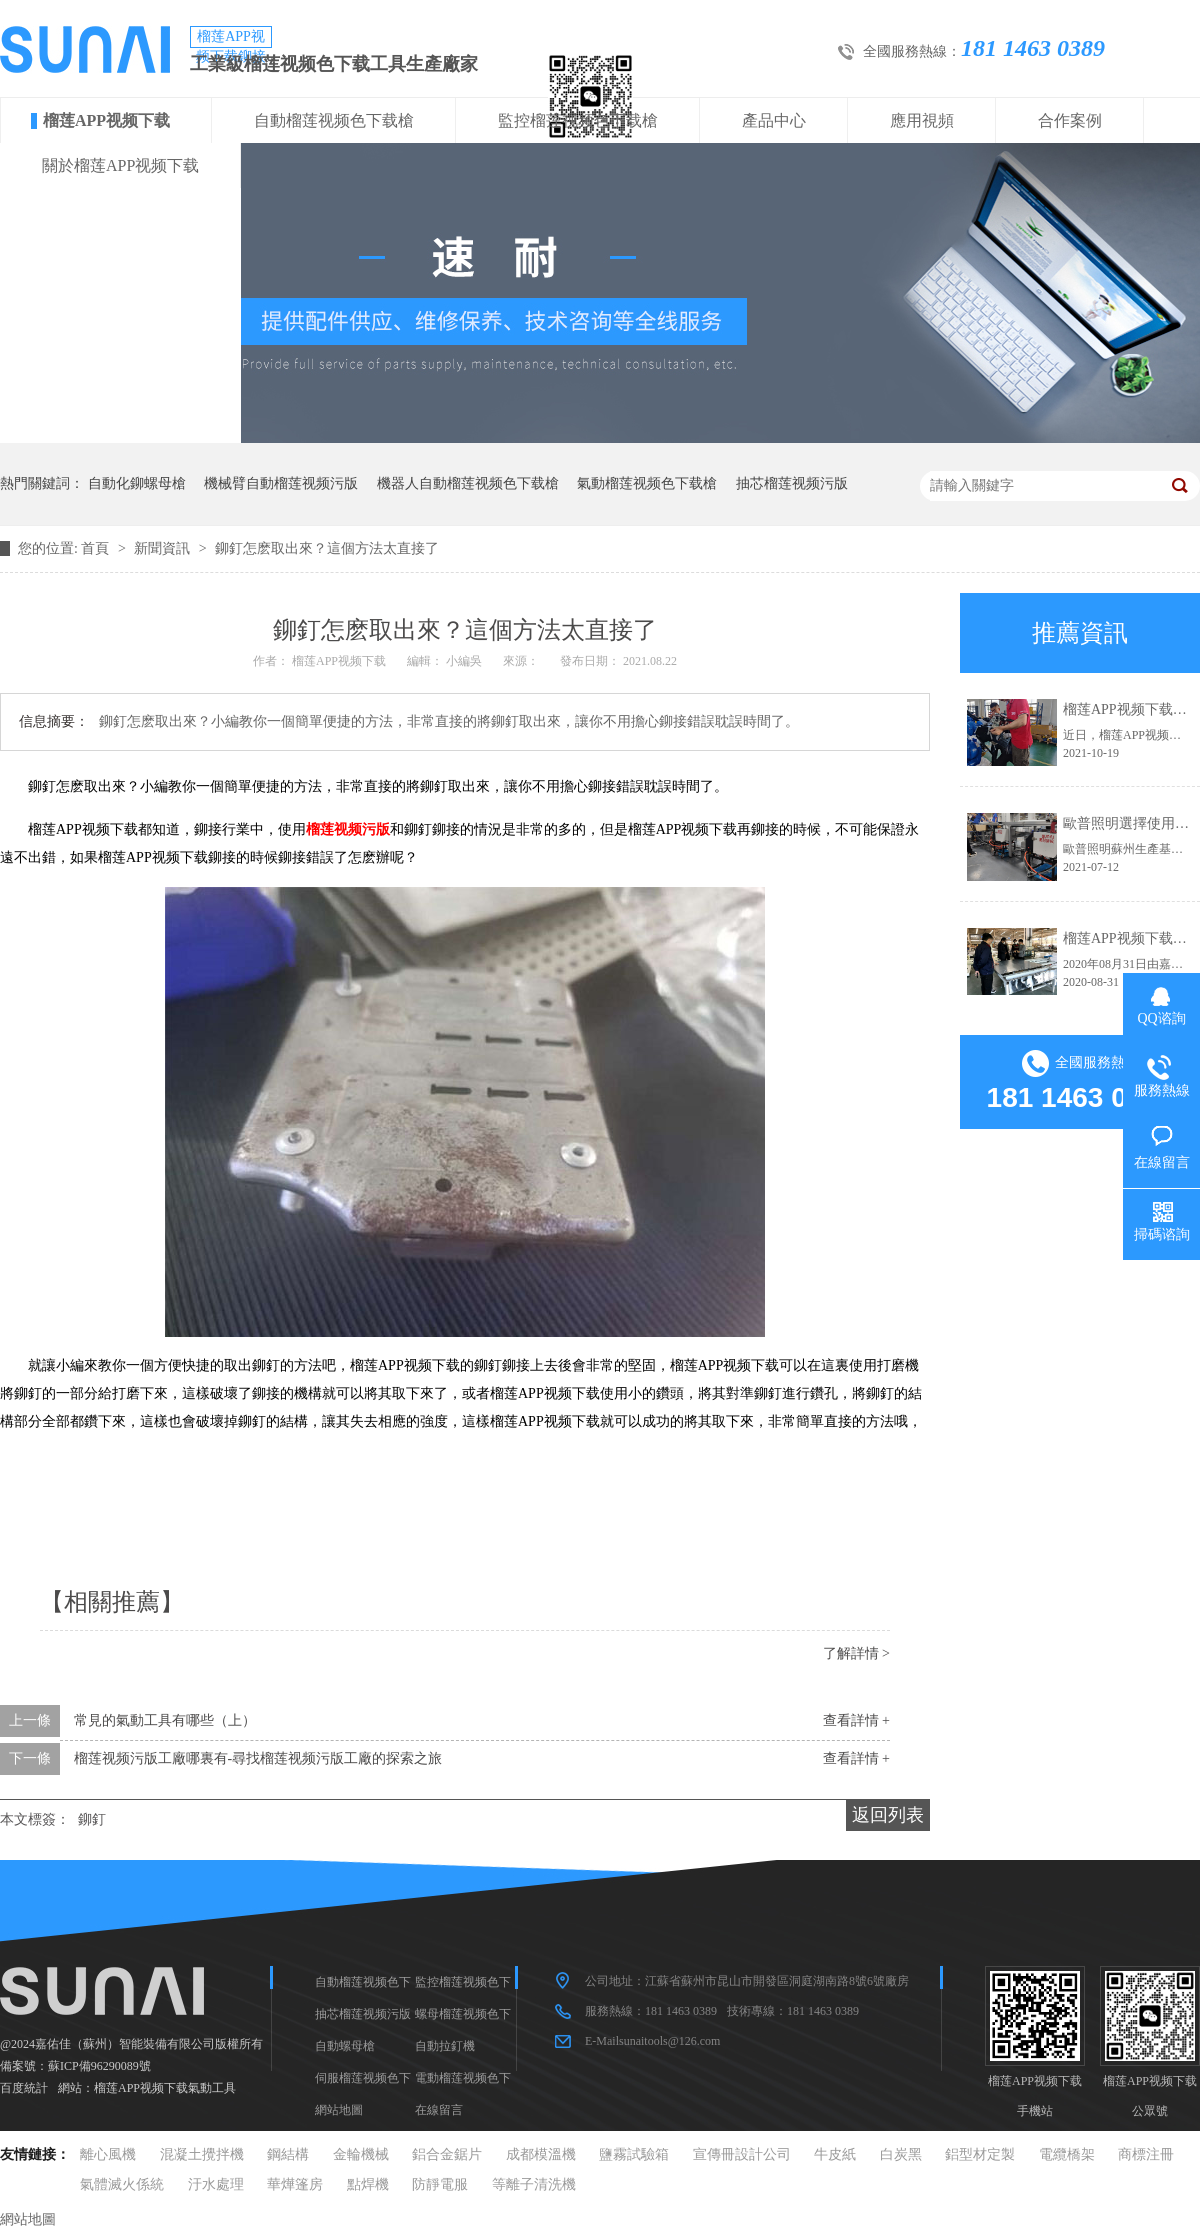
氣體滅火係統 (122, 2184)
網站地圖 (339, 2110)
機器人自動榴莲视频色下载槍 (468, 483)
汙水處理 (216, 2184)
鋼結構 (288, 2154)
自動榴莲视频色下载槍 (334, 120)
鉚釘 (92, 1819)
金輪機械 (361, 2154)
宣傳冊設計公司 (742, 2154)
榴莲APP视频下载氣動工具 (165, 2088)
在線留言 (439, 2110)
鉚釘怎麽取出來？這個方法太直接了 (327, 548)
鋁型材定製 (980, 2154)
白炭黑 (901, 2154)
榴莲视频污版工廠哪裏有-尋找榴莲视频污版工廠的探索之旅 (258, 1758)
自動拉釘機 (445, 2046)
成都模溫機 (541, 2154)
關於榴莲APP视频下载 (120, 165)
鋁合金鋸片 (447, 2154)
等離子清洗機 (534, 2184)
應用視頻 (922, 120)
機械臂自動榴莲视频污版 (281, 483)
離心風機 (108, 2154)
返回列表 (888, 1815)
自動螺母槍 (345, 2046)
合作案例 (1070, 120)
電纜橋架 (1067, 2154)
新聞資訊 (164, 548)
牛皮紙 (835, 2154)
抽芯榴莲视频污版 (792, 483)
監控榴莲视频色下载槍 (578, 120)
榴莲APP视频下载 (106, 120)
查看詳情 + (856, 1720)
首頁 (97, 548)
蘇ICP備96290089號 (99, 2066)
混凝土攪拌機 (202, 2154)
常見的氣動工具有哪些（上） (165, 1720)
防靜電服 (440, 2184)
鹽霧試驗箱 (634, 2154)
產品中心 (774, 120)
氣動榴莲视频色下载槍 (647, 483)
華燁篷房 (295, 2184)
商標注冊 (1146, 2154)
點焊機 (368, 2184)
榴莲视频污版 (348, 829)
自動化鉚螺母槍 (137, 483)
